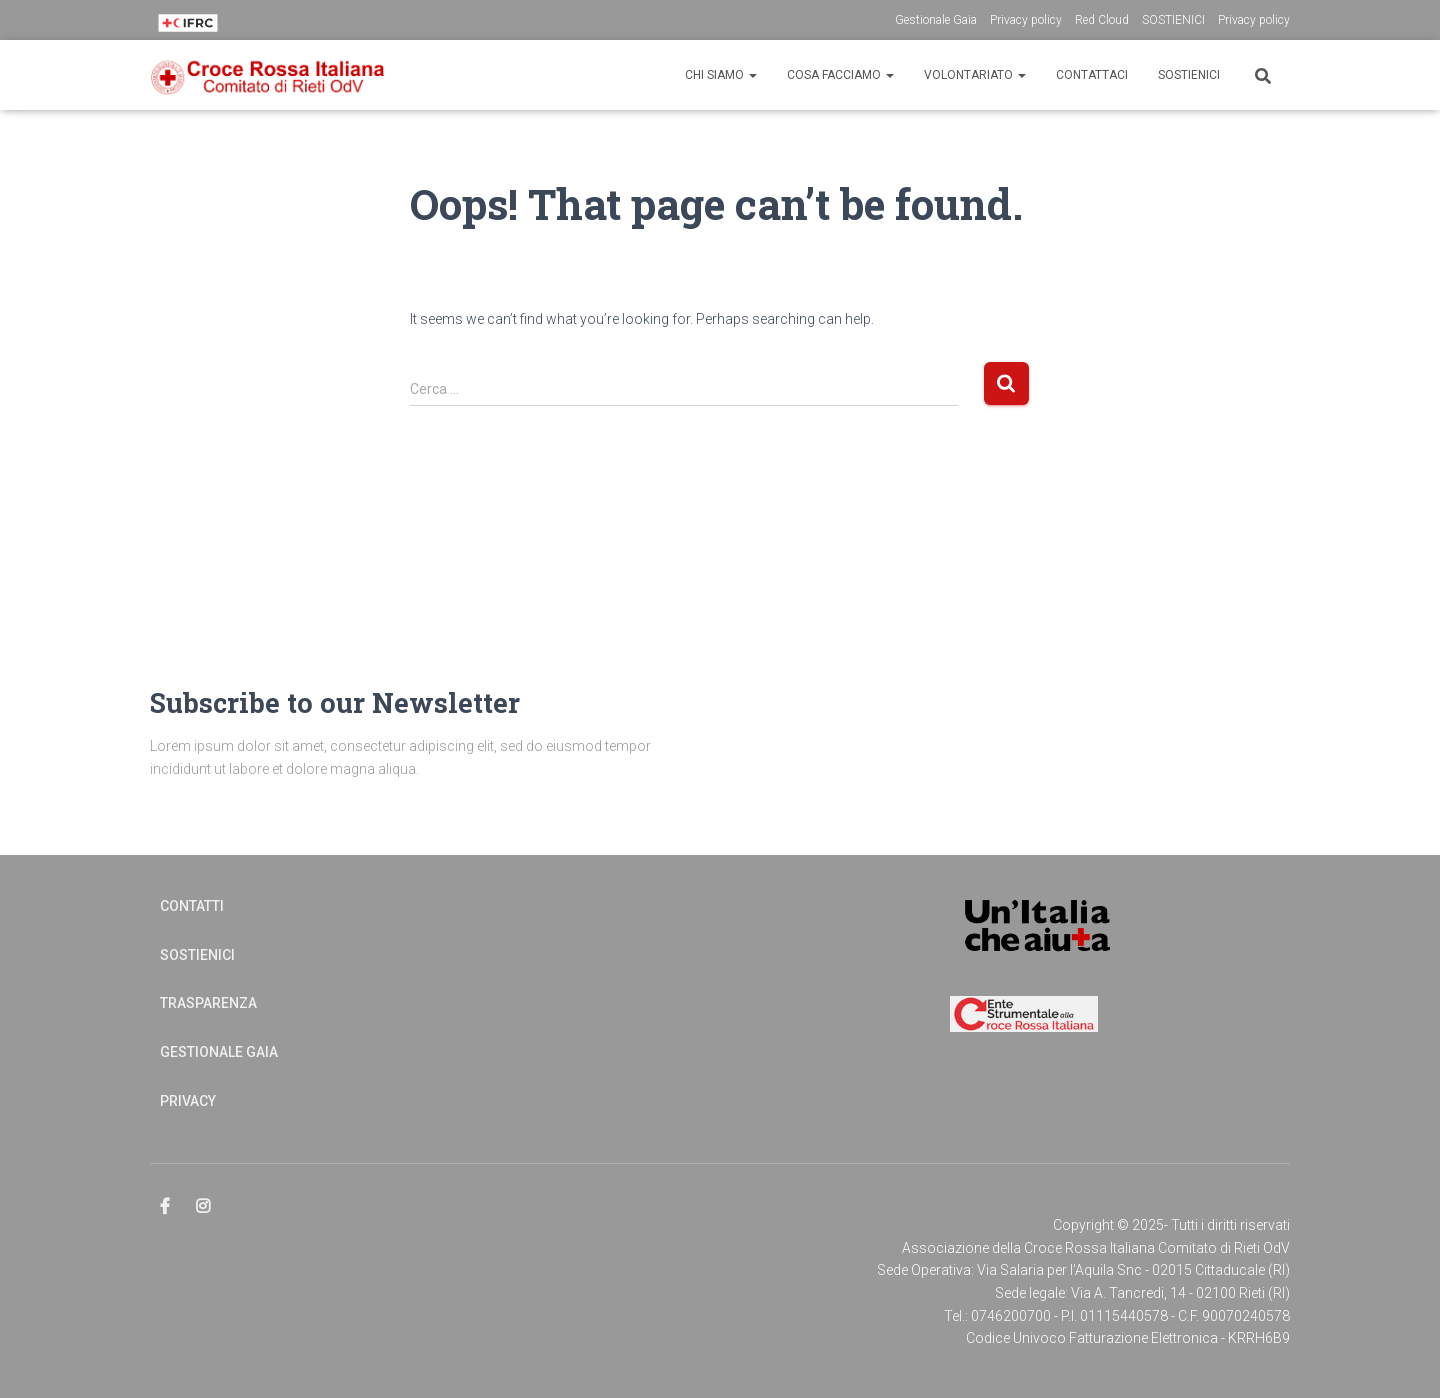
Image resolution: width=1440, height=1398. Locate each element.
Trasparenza (208, 1003)
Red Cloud (1102, 20)
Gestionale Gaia (936, 20)
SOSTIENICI (1173, 20)
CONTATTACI (1092, 75)
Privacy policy (1026, 20)
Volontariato (975, 75)
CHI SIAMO (721, 75)
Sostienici (1189, 75)
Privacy (188, 1101)
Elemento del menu (166, 1207)
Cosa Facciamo (840, 75)
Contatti (192, 906)
